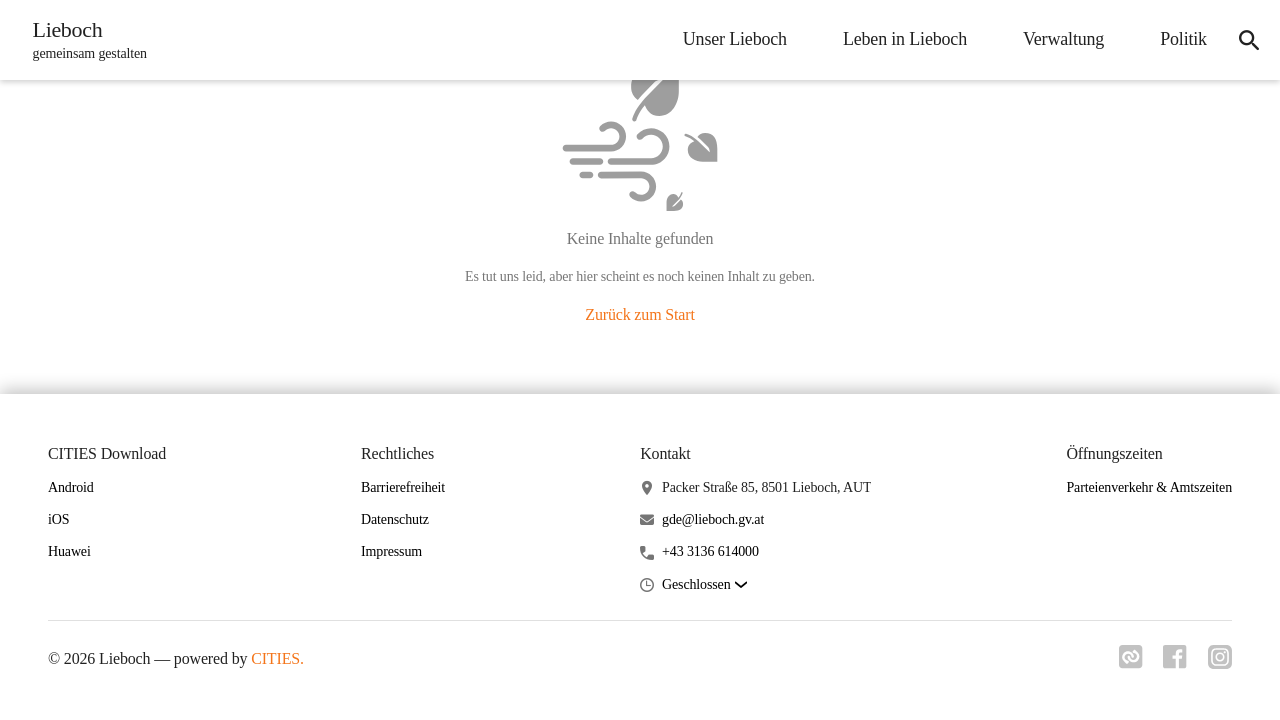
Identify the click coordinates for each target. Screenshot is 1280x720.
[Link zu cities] (1124, 663)
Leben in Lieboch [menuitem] (898, 39)
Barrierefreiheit (403, 487)
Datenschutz (395, 519)
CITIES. (277, 658)
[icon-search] (1246, 40)
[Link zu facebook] (1172, 663)
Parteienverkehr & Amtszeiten (1149, 487)
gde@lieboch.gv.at (713, 519)
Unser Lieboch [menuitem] (728, 39)
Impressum (391, 551)
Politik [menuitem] (1176, 39)
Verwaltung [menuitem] (1056, 39)
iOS (58, 519)
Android (71, 487)
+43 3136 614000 (710, 551)
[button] (704, 585)
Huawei (69, 551)
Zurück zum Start (639, 314)
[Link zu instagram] (1220, 663)
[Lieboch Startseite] (87, 40)
